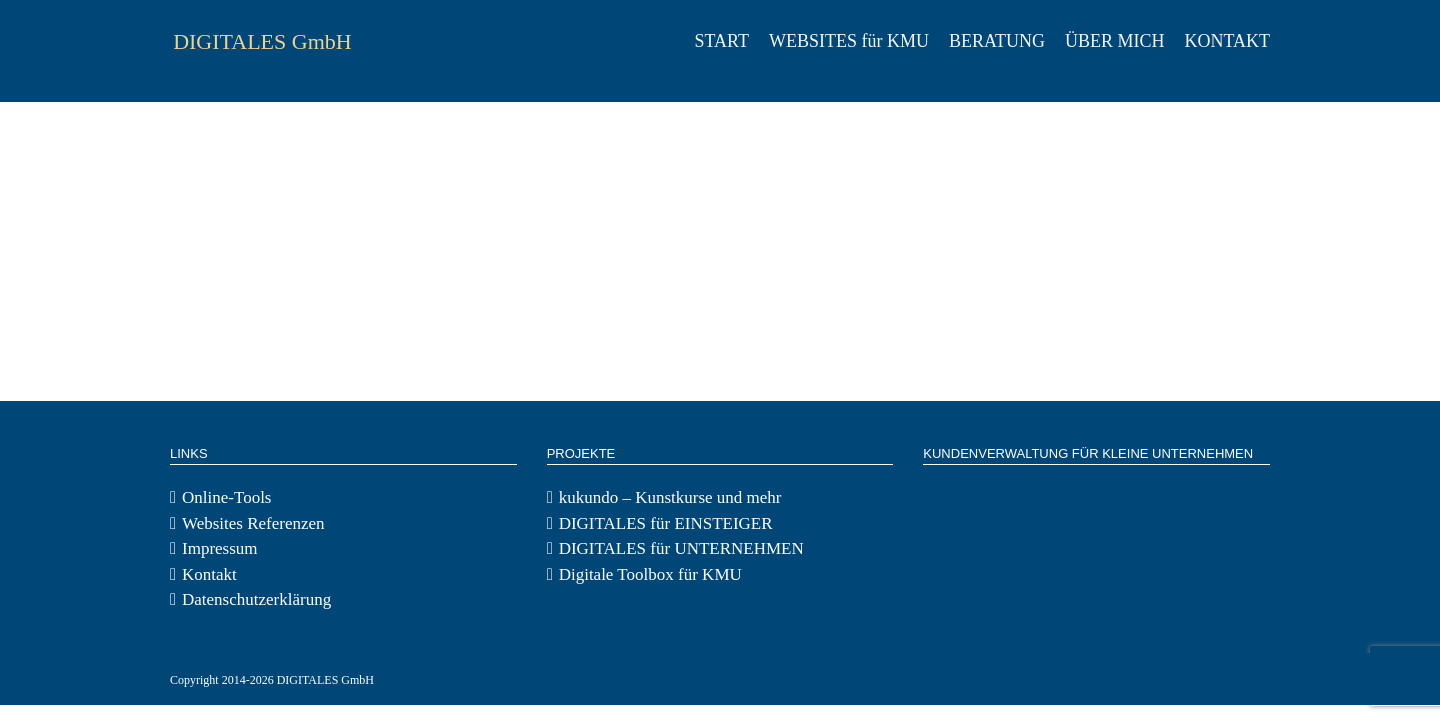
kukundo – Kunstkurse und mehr (670, 497)
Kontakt (209, 574)
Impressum (220, 548)
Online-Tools (226, 497)
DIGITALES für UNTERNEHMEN (681, 548)
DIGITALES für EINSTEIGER (666, 523)
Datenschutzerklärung (256, 599)
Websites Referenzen (253, 523)
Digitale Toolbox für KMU (650, 574)
